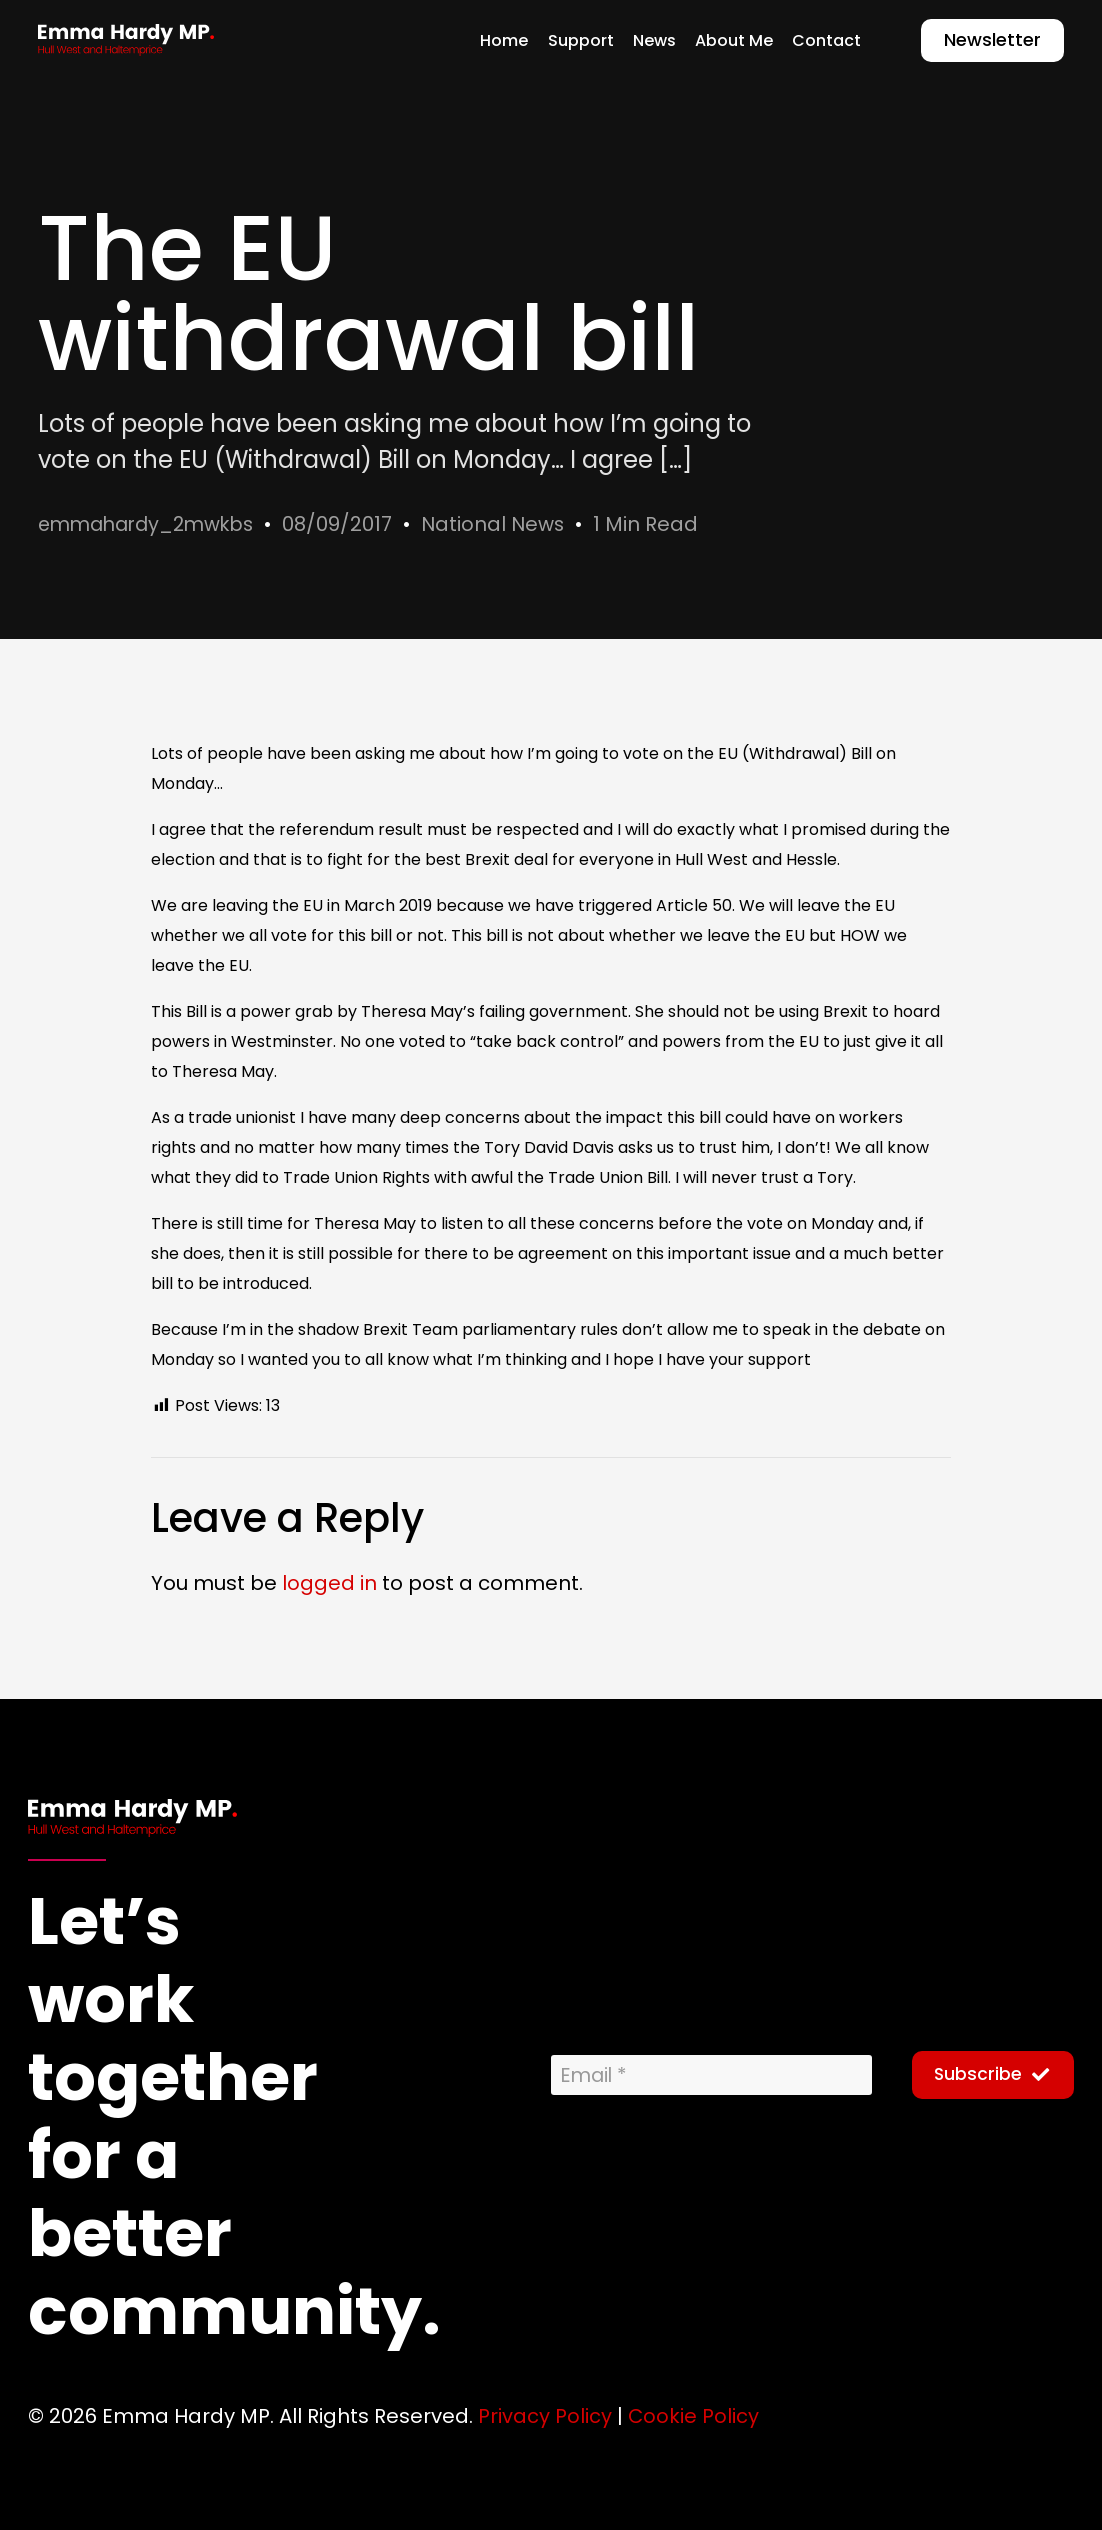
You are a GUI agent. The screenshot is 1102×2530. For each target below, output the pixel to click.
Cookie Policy (694, 2415)
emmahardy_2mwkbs (152, 524)
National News (508, 524)
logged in (329, 1583)
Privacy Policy (545, 2415)
